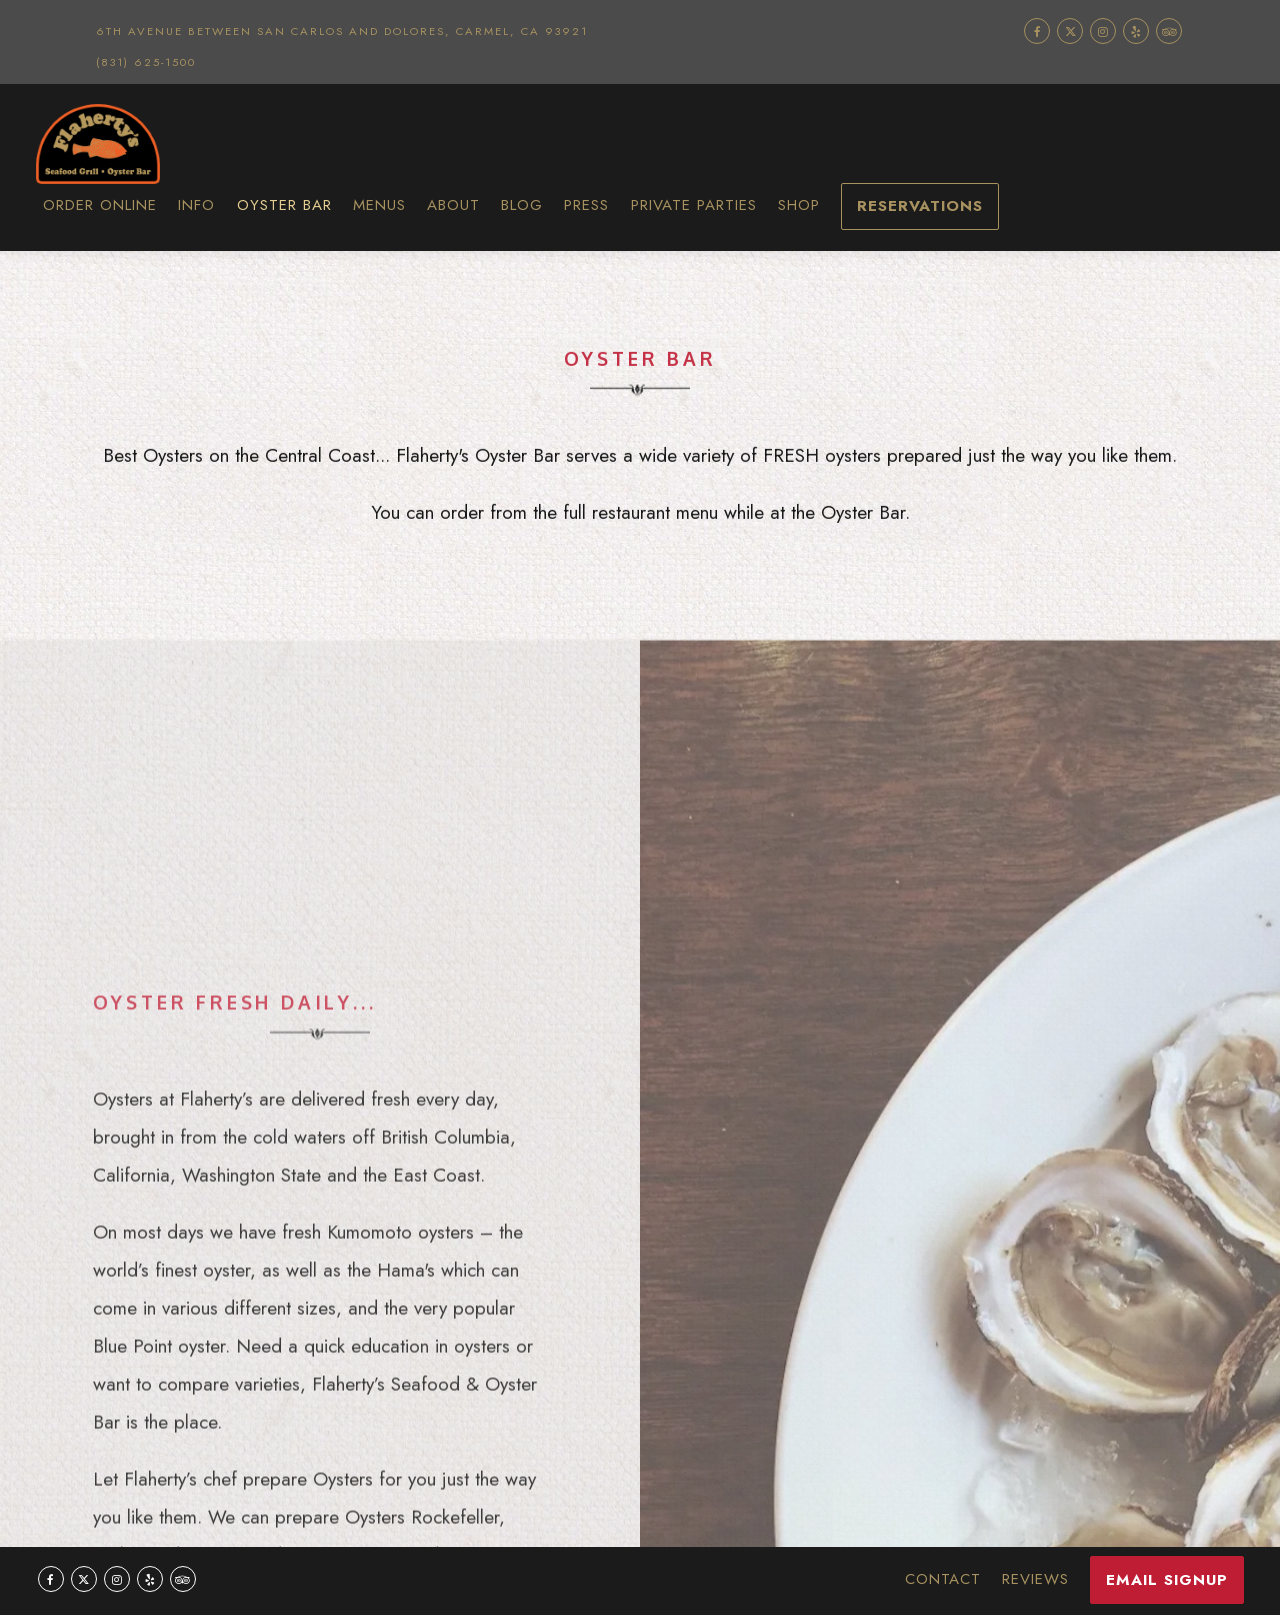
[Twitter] (1070, 31)
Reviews (1035, 1579)
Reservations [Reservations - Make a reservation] (920, 206)
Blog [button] (522, 205)
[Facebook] (1037, 31)
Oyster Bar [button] (284, 205)
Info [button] (196, 205)
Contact (943, 1579)
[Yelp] (1136, 31)
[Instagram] (1103, 31)
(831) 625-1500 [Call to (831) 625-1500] (146, 62)
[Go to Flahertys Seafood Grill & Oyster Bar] (342, 31)
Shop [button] (799, 205)
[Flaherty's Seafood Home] (161, 143)
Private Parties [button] (694, 205)
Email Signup (1167, 1580)
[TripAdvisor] (1169, 31)
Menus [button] (379, 205)
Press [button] (586, 205)
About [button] (453, 205)
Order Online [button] (100, 205)
